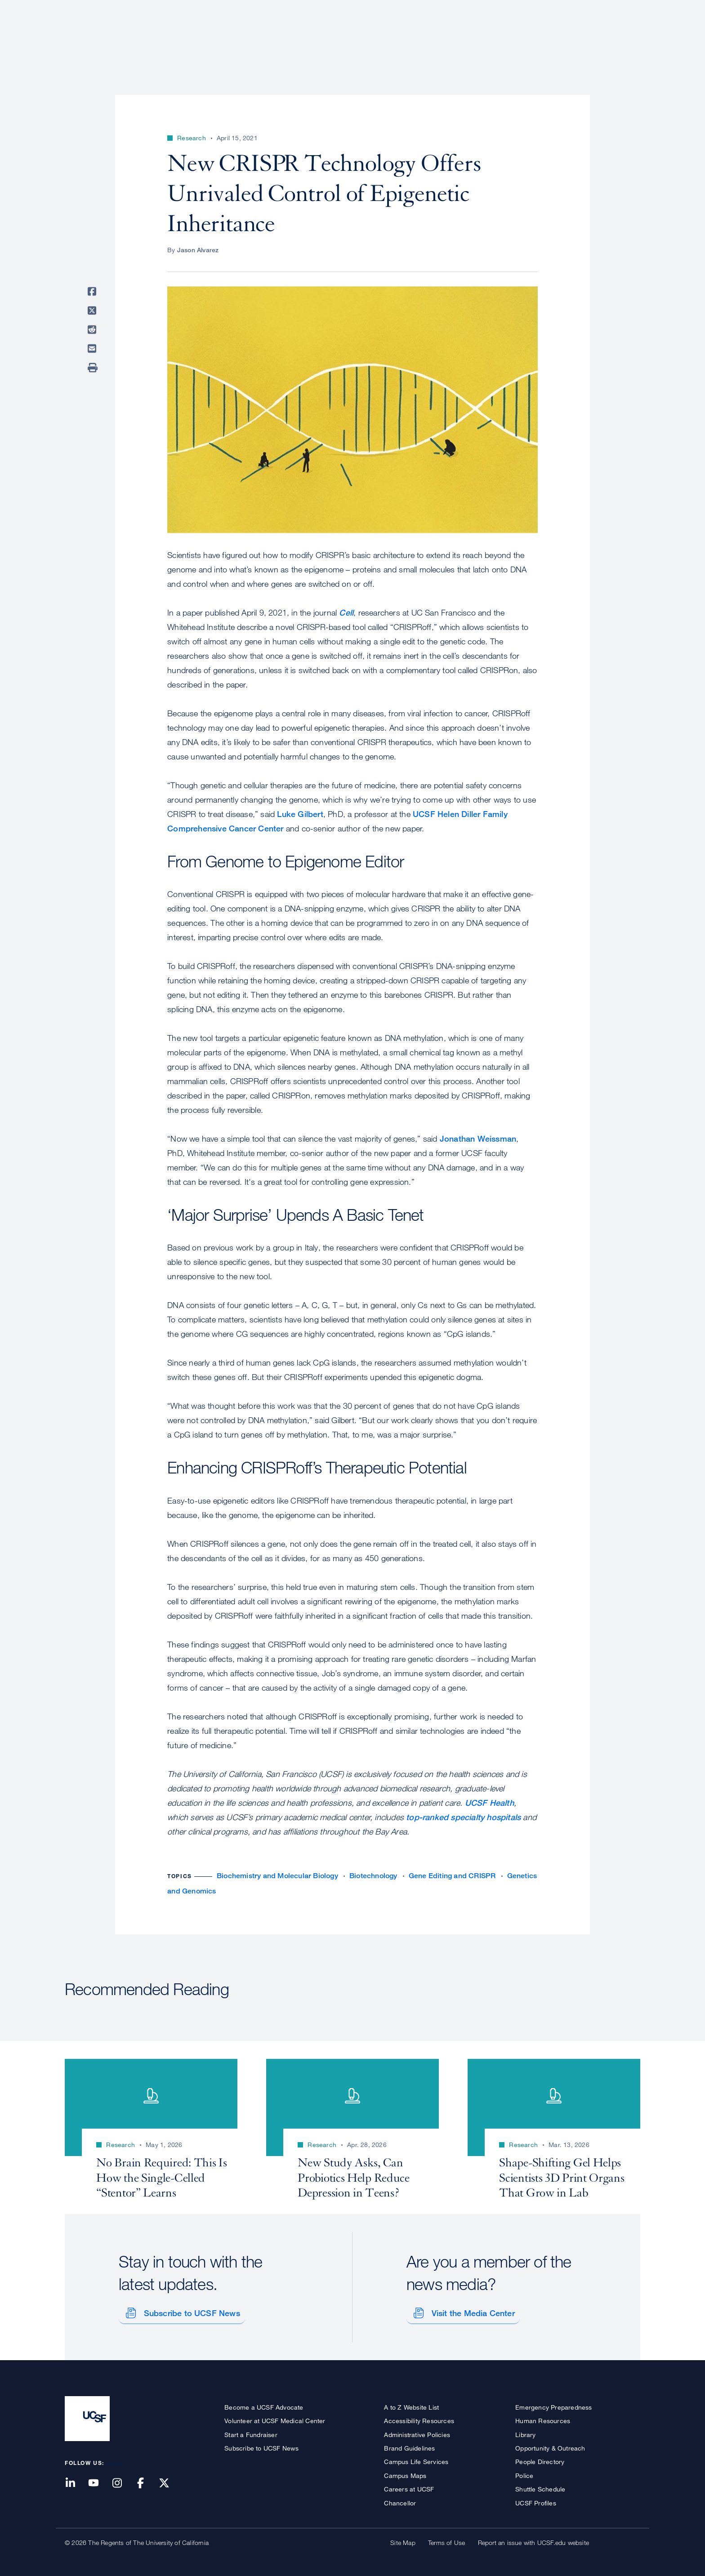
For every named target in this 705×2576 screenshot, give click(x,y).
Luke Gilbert (300, 814)
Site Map (402, 2539)
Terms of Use (446, 2539)
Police (524, 2472)
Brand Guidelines (409, 2445)
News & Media (574, 38)
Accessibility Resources (419, 2417)
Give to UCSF (606, 9)
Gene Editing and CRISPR (452, 1875)
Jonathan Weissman (478, 1138)
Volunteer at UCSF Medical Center (274, 2417)
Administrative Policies (417, 2431)
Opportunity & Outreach (550, 2445)
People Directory (539, 2458)
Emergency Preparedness (553, 2404)
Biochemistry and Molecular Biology (277, 1875)
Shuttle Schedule (540, 2486)
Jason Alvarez (198, 250)
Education (514, 38)
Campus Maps (405, 2472)
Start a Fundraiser (250, 2431)
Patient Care (405, 38)
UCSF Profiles (535, 2499)
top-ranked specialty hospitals (463, 1817)
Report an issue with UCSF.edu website (533, 2539)
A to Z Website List (411, 2404)
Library (525, 2431)
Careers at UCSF (409, 2486)
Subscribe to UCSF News (188, 2310)
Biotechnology (373, 1875)
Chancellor (400, 2499)
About (355, 38)
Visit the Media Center (469, 2310)
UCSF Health (489, 1803)
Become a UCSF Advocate (263, 2404)
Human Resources (542, 2417)
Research (461, 38)
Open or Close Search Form (624, 39)
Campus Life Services (416, 2458)
